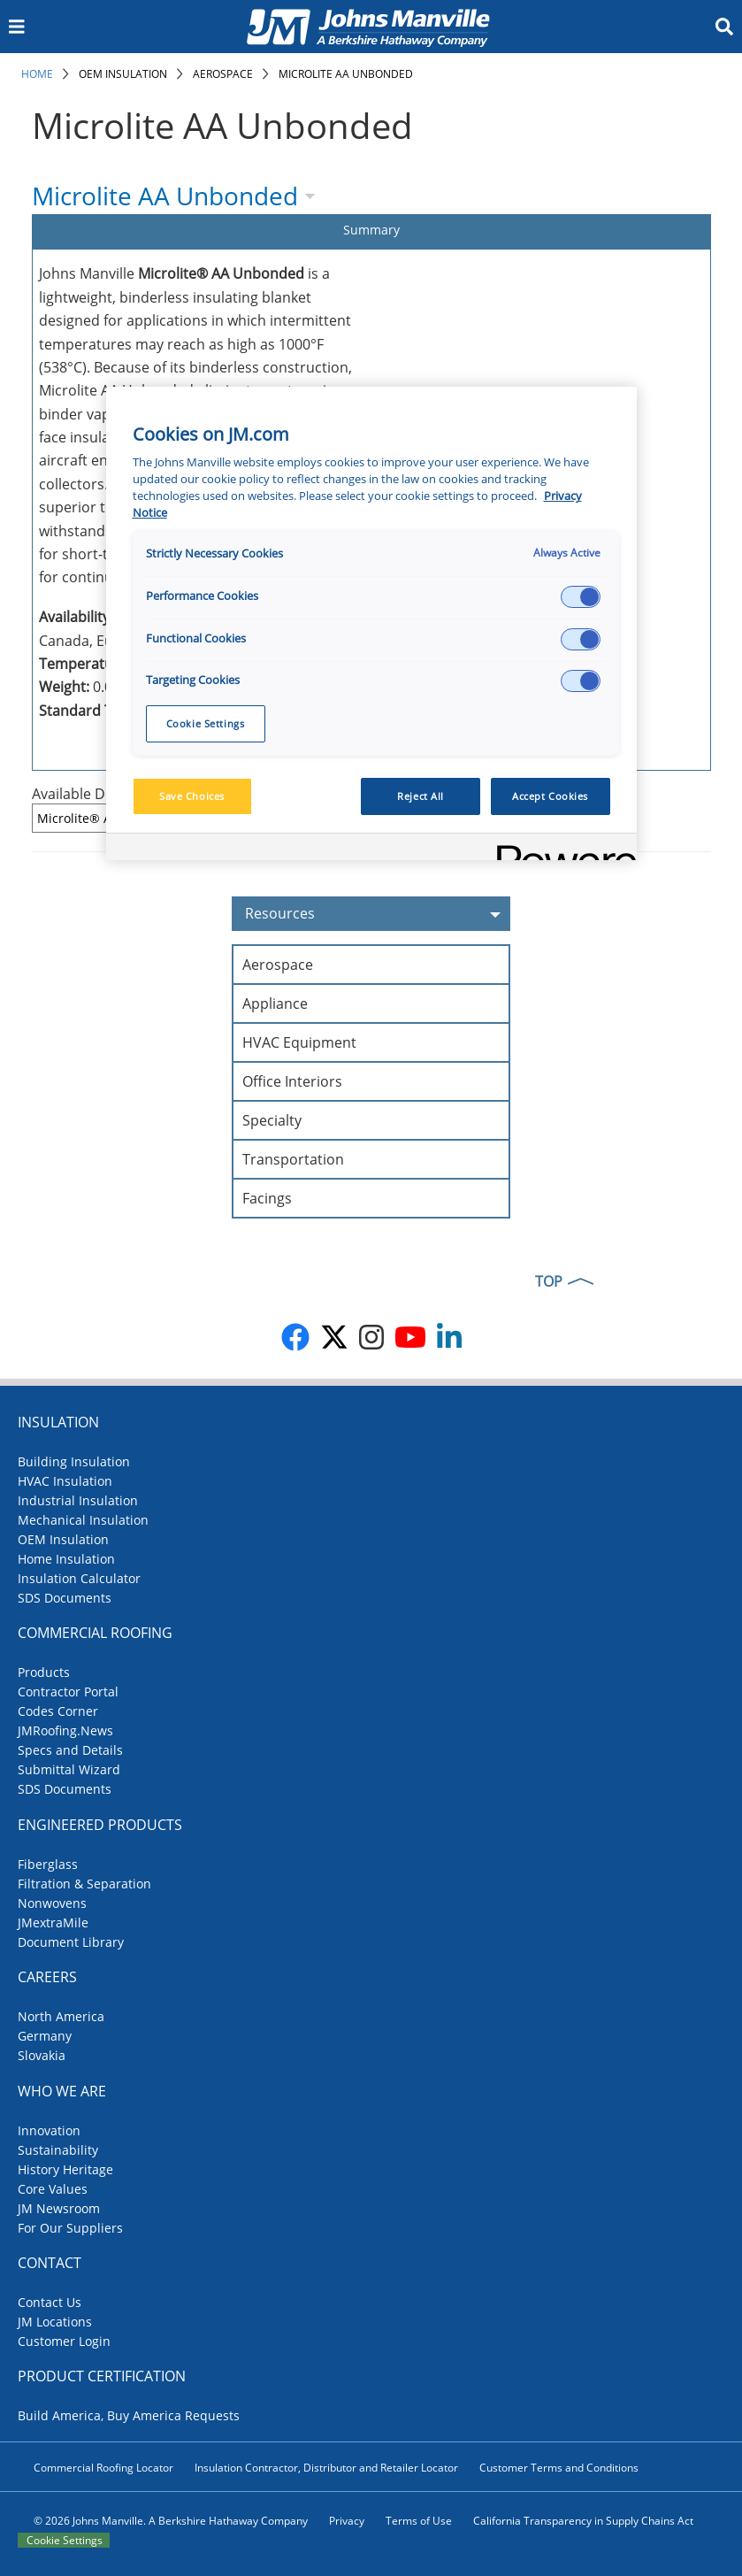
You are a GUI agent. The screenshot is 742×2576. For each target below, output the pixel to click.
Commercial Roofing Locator (103, 2467)
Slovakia (41, 2055)
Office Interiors (292, 1081)
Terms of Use (419, 2520)
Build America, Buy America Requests (129, 2415)
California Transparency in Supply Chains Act (583, 2520)
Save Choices (192, 796)
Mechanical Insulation (83, 1519)
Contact (49, 2262)
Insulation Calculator (79, 1578)
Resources (377, 913)
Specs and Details (70, 1750)
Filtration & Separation (84, 1883)
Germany (45, 2035)
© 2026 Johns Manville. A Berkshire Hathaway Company (171, 2520)
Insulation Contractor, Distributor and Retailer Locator (326, 2467)
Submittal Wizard (69, 1769)
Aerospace (223, 73)
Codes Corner (58, 1711)
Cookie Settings (65, 2540)
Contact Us (49, 2302)
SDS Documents (64, 1597)
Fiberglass (48, 1864)
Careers (47, 1977)
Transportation (293, 1159)
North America (61, 2016)
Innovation (49, 2130)
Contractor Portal (68, 1691)
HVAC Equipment (299, 1042)
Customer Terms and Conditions (559, 2467)
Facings (267, 1198)
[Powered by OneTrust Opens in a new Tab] (560, 849)
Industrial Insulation (78, 1500)
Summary (371, 229)
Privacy (346, 2520)
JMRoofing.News (65, 1730)
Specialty (272, 1120)
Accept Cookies (550, 796)
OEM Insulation (123, 73)
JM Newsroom (59, 2208)
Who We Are (62, 2091)
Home (37, 73)
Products (44, 1672)
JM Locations (55, 2321)
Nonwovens (52, 1903)
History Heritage (65, 2169)
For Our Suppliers (70, 2227)
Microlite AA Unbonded (346, 73)
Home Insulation (66, 1558)
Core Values (53, 2188)
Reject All (420, 796)
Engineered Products (100, 1824)
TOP (548, 1281)
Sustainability (58, 2150)
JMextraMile (53, 1922)
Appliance (275, 1003)
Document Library (71, 1942)
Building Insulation (74, 1461)
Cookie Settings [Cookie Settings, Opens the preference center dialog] (205, 723)
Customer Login (64, 2341)
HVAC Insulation (65, 1481)
